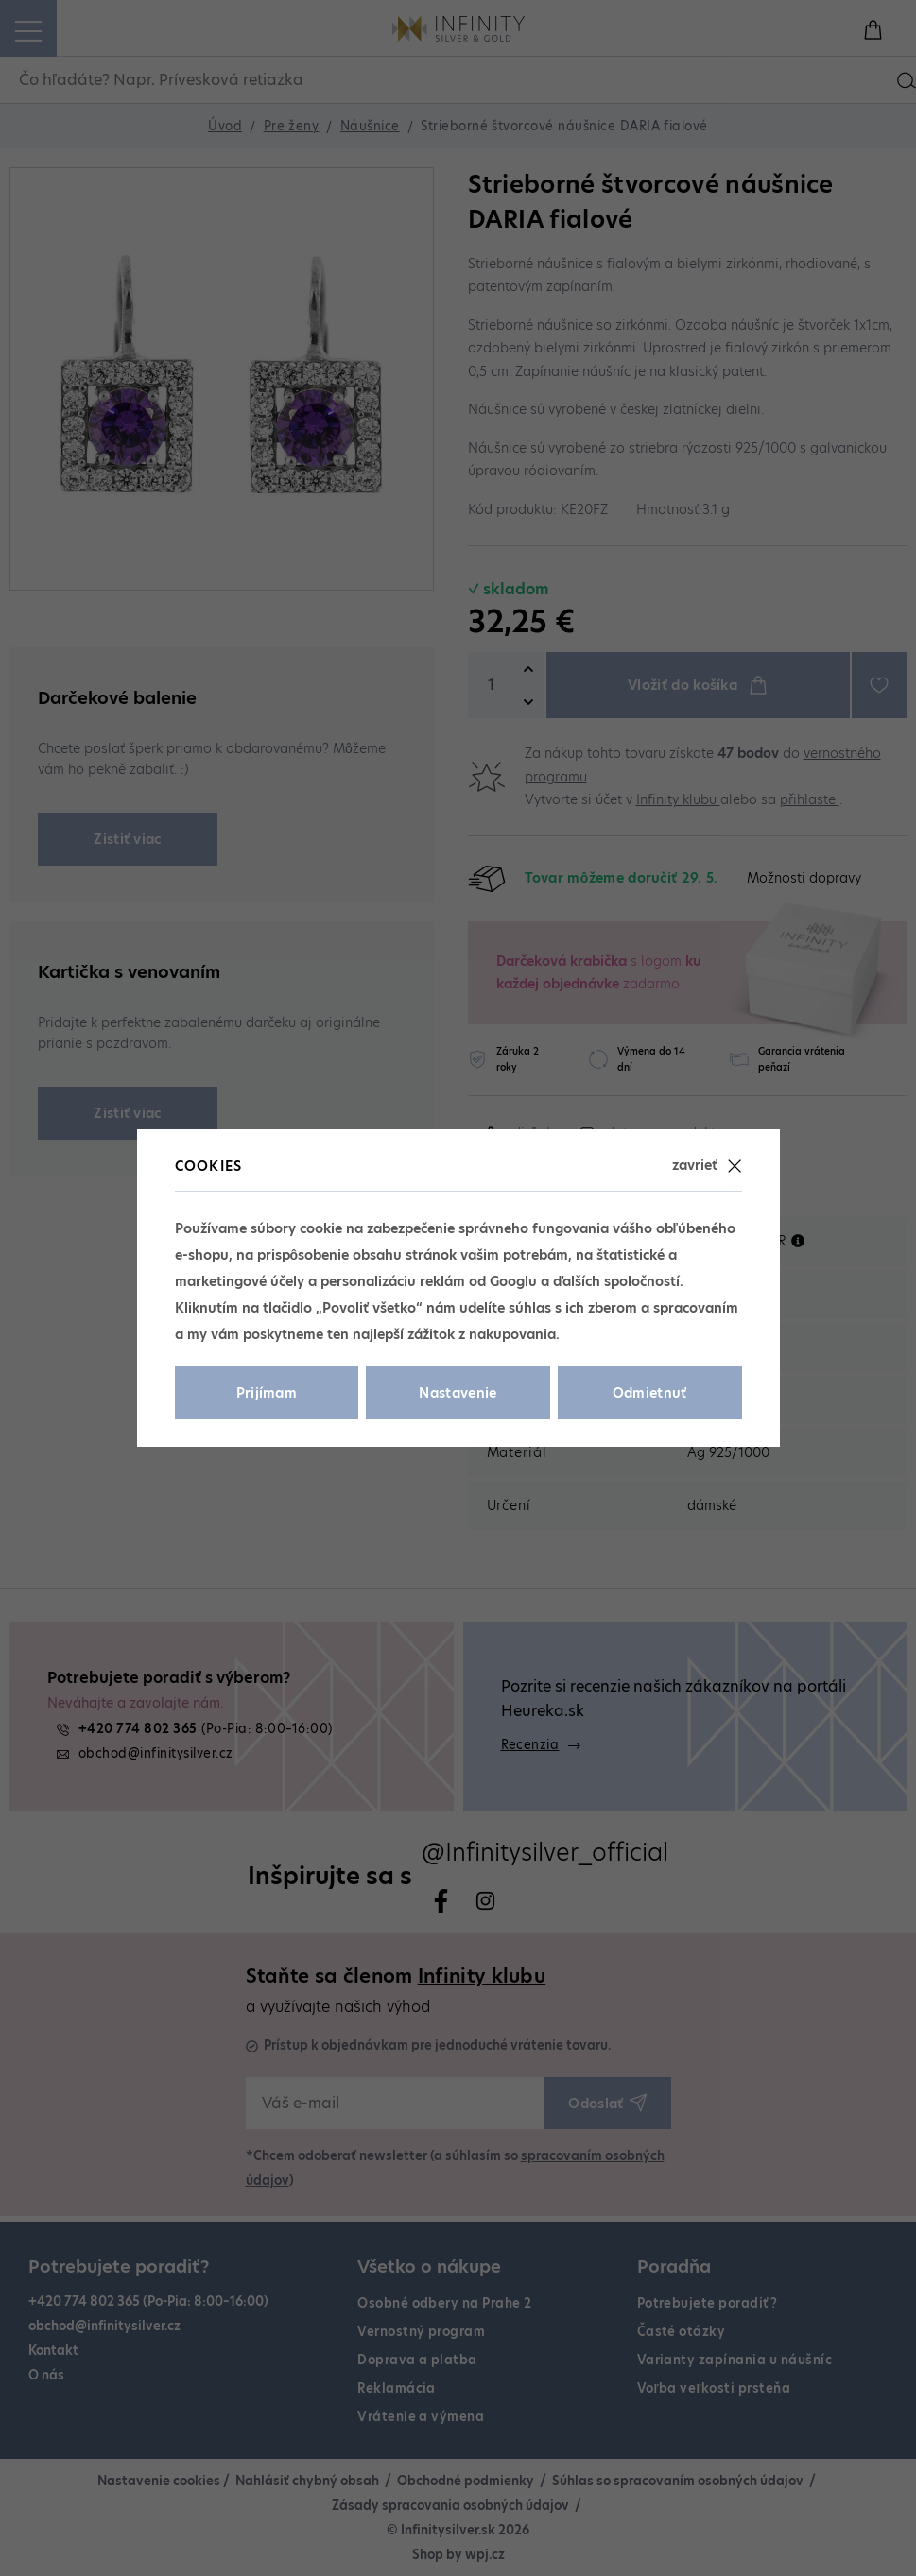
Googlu (513, 1281)
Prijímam (267, 1392)
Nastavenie (457, 1392)
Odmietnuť (650, 1392)
